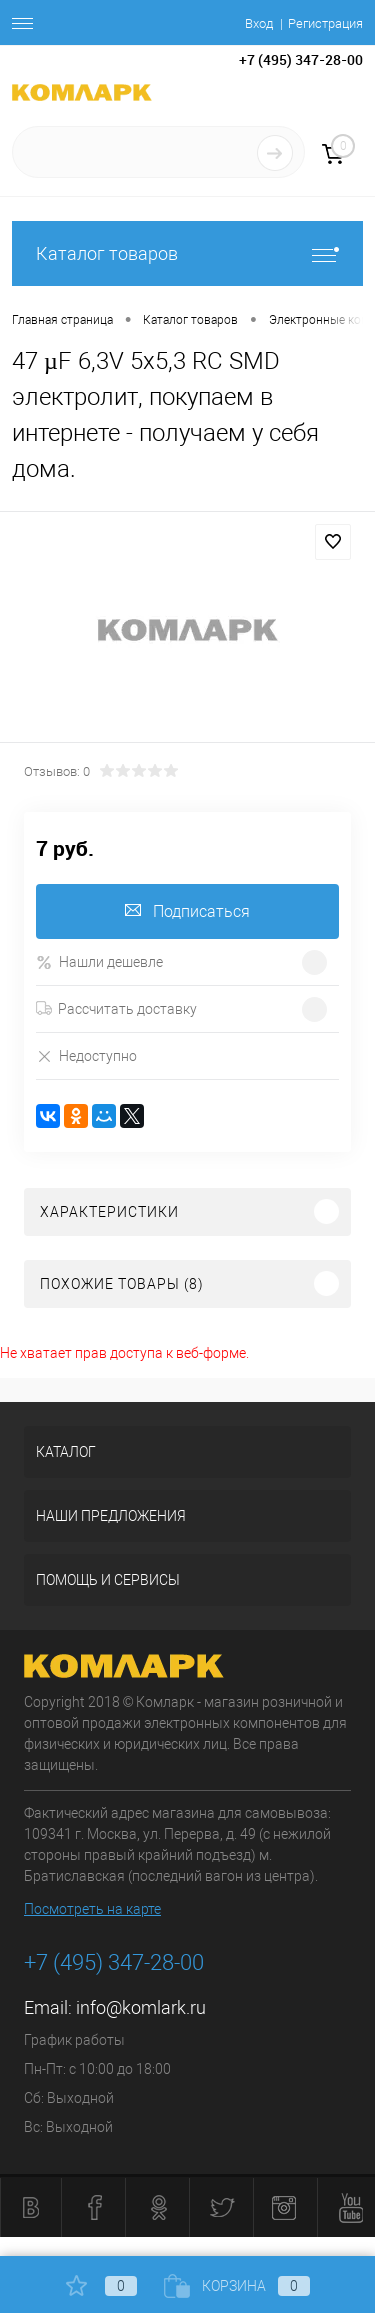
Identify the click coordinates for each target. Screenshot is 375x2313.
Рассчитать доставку (116, 1009)
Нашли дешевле (99, 962)
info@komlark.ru (141, 2007)
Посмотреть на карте (92, 1909)
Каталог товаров (187, 253)
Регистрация (325, 23)
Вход (259, 23)
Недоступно (86, 1055)
